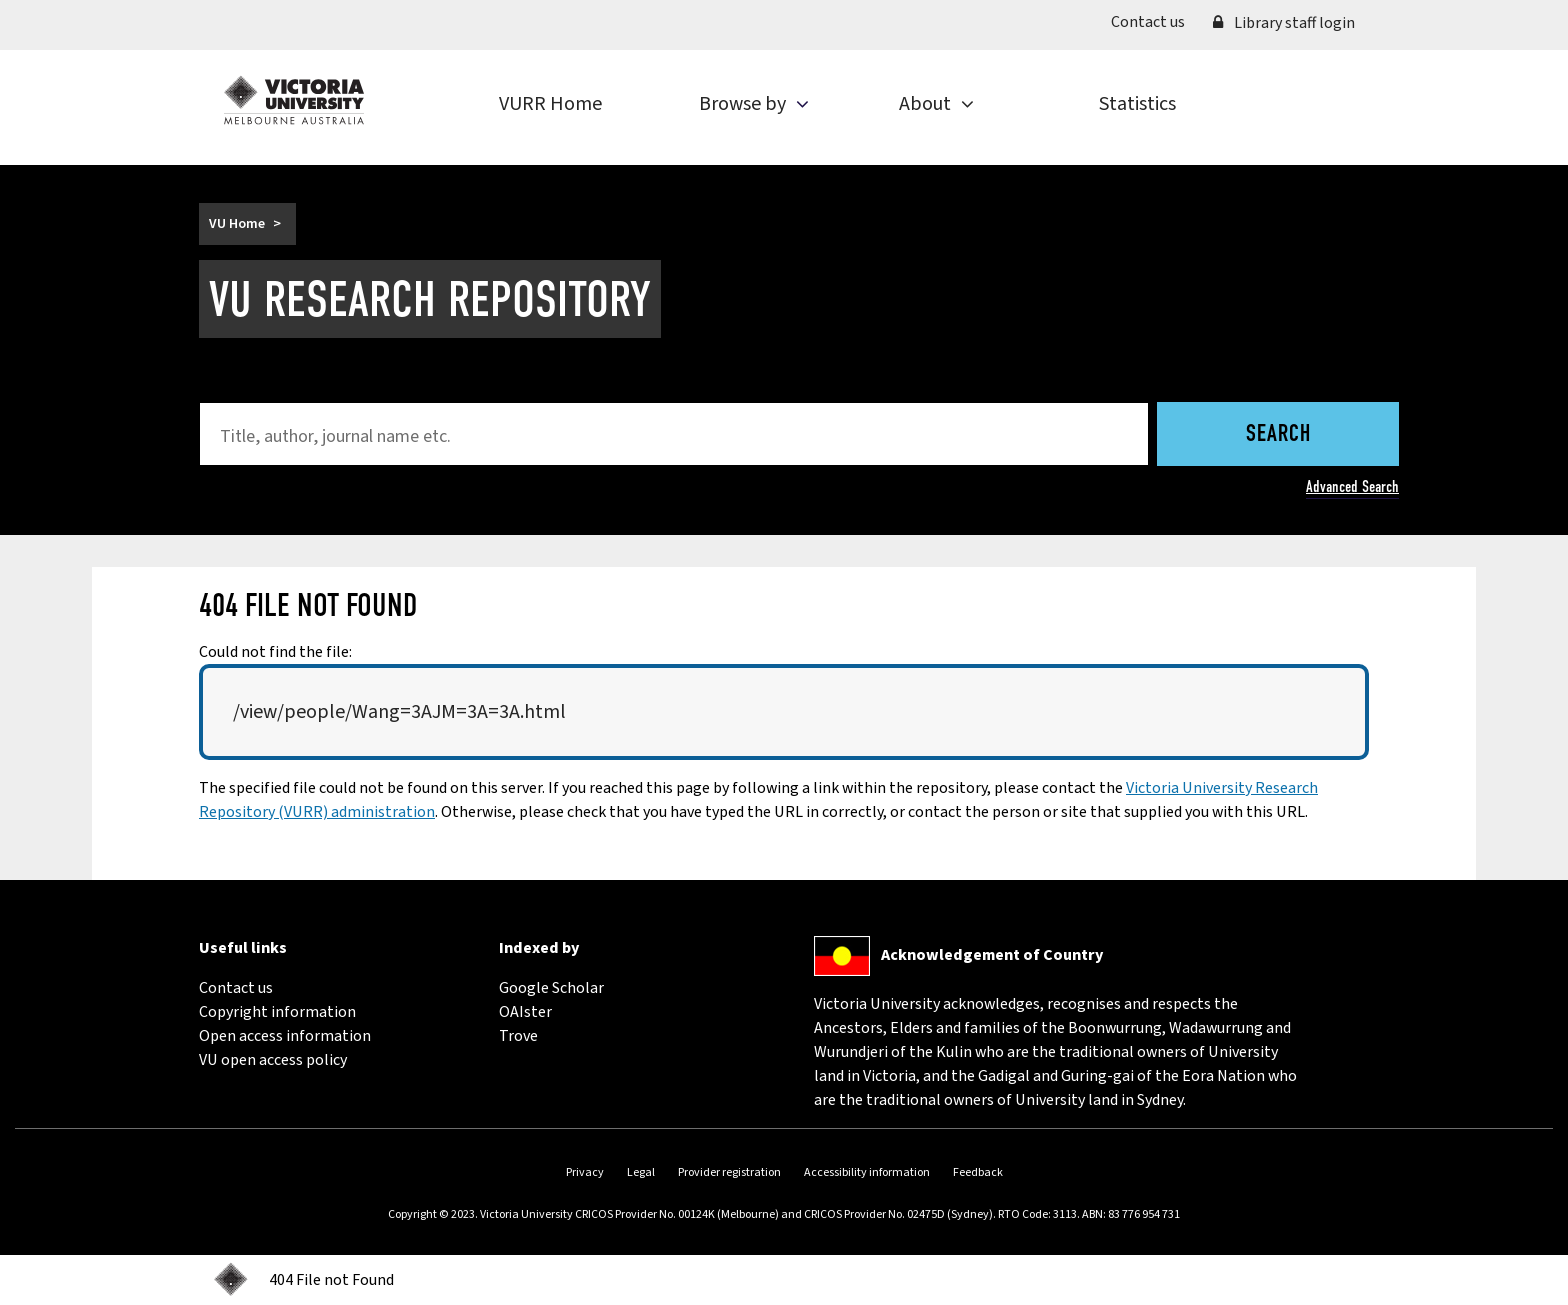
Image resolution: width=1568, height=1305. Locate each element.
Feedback (978, 1172)
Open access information (285, 1036)
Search (1278, 435)
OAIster (525, 1012)
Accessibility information (867, 1172)
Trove (518, 1036)
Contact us (1155, 21)
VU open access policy (273, 1060)
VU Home (237, 224)
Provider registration (729, 1172)
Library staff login (1284, 23)
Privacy (585, 1172)
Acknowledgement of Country (992, 955)
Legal (641, 1172)
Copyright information (277, 1012)
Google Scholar (551, 988)
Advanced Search (1352, 486)
